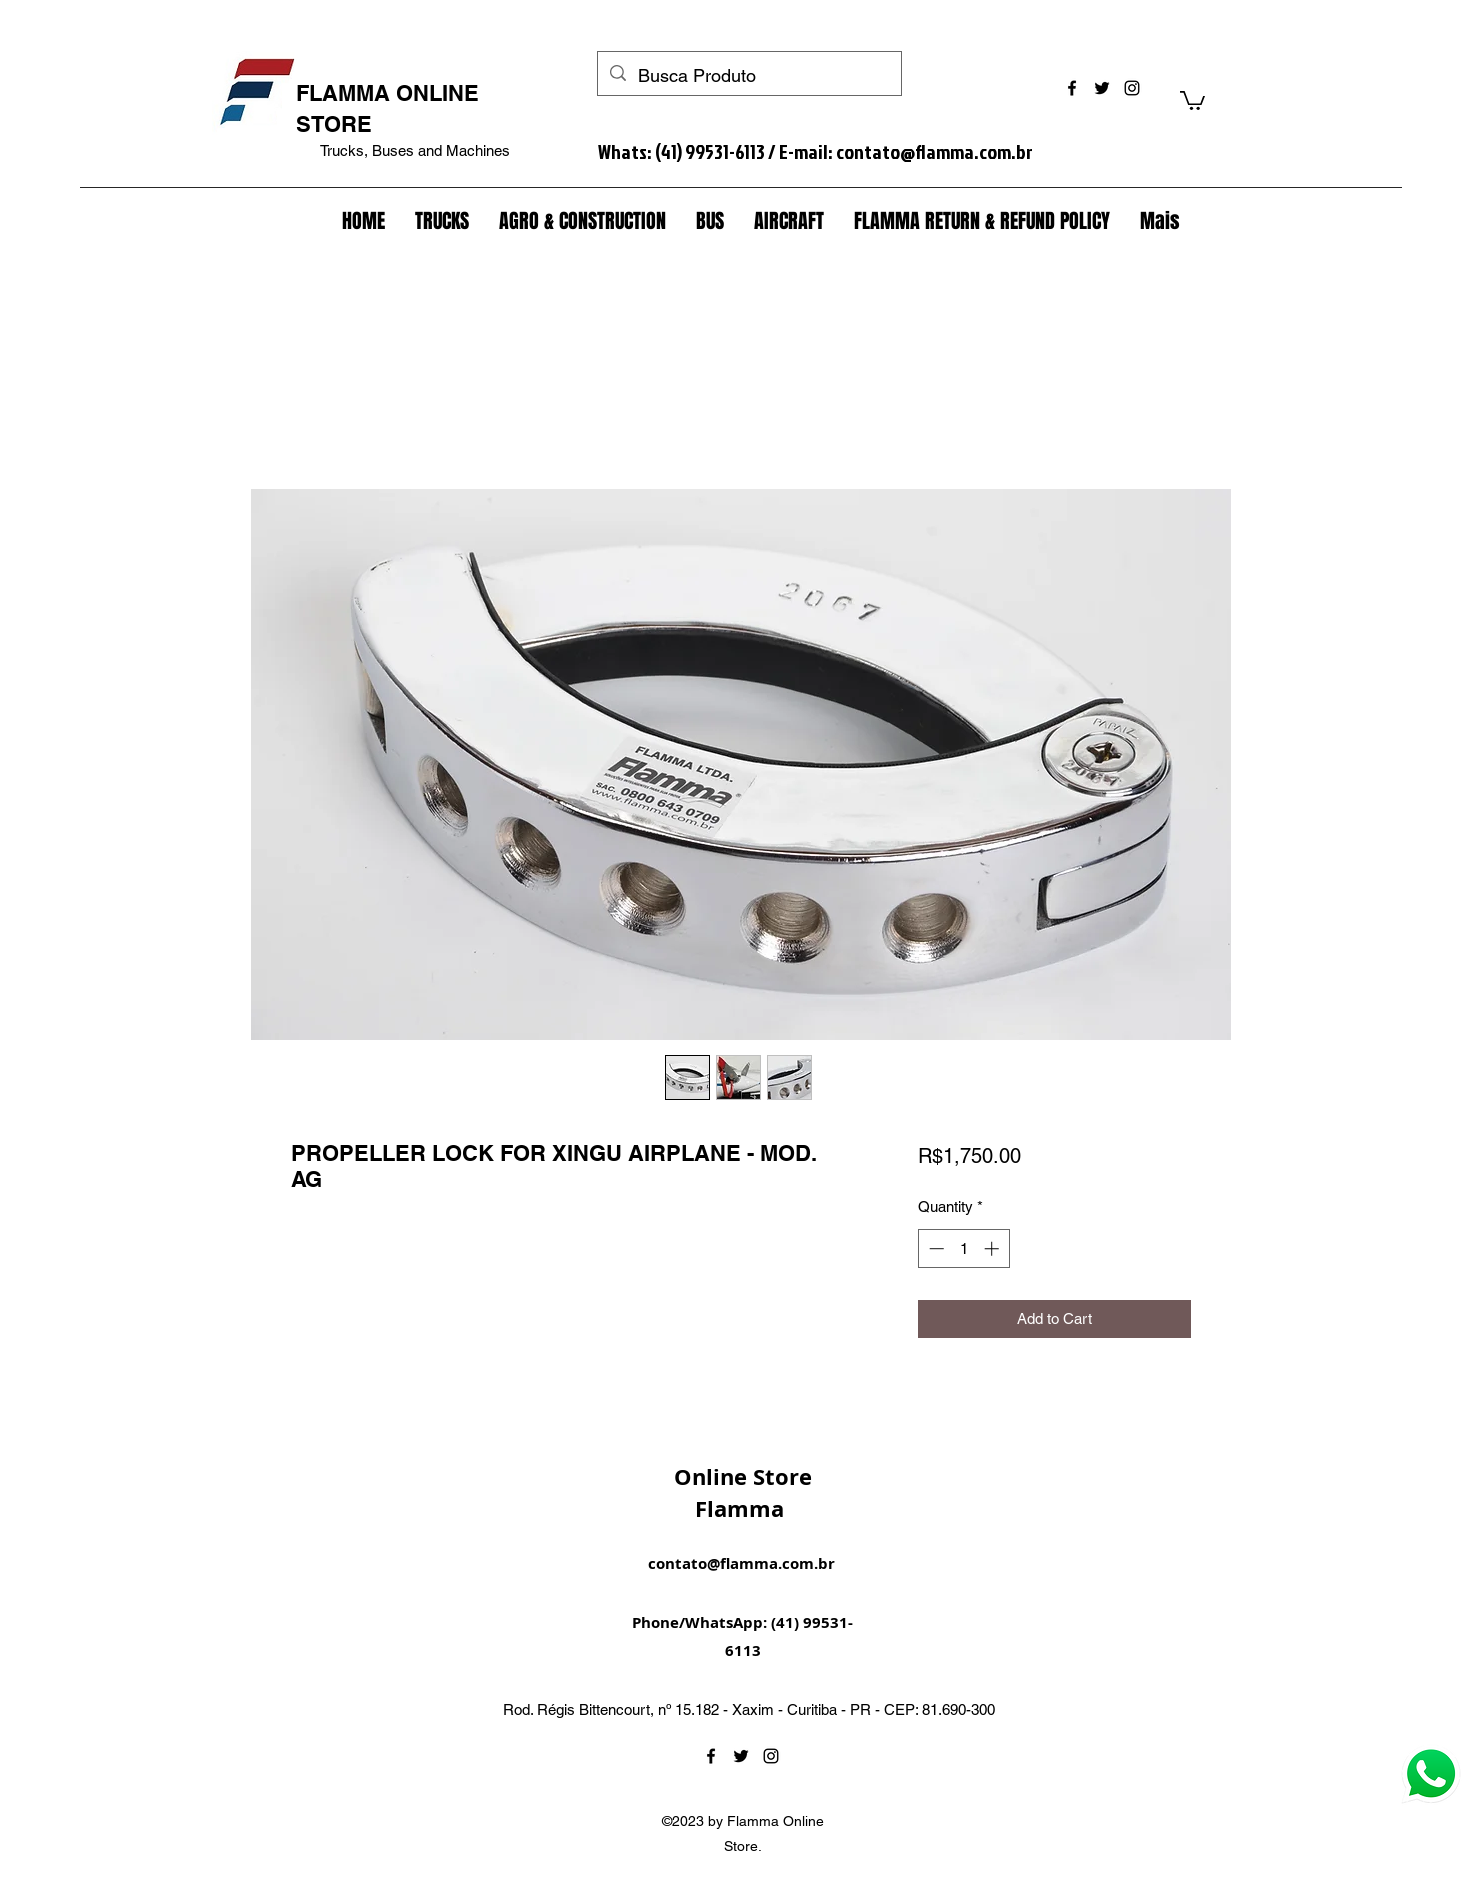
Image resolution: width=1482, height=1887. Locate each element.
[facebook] (1072, 88)
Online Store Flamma (743, 1492)
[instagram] (1132, 88)
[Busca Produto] (748, 76)
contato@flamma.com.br (934, 151)
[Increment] (993, 1248)
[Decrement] (934, 1248)
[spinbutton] (963, 1248)
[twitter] (1102, 88)
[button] (1192, 99)
